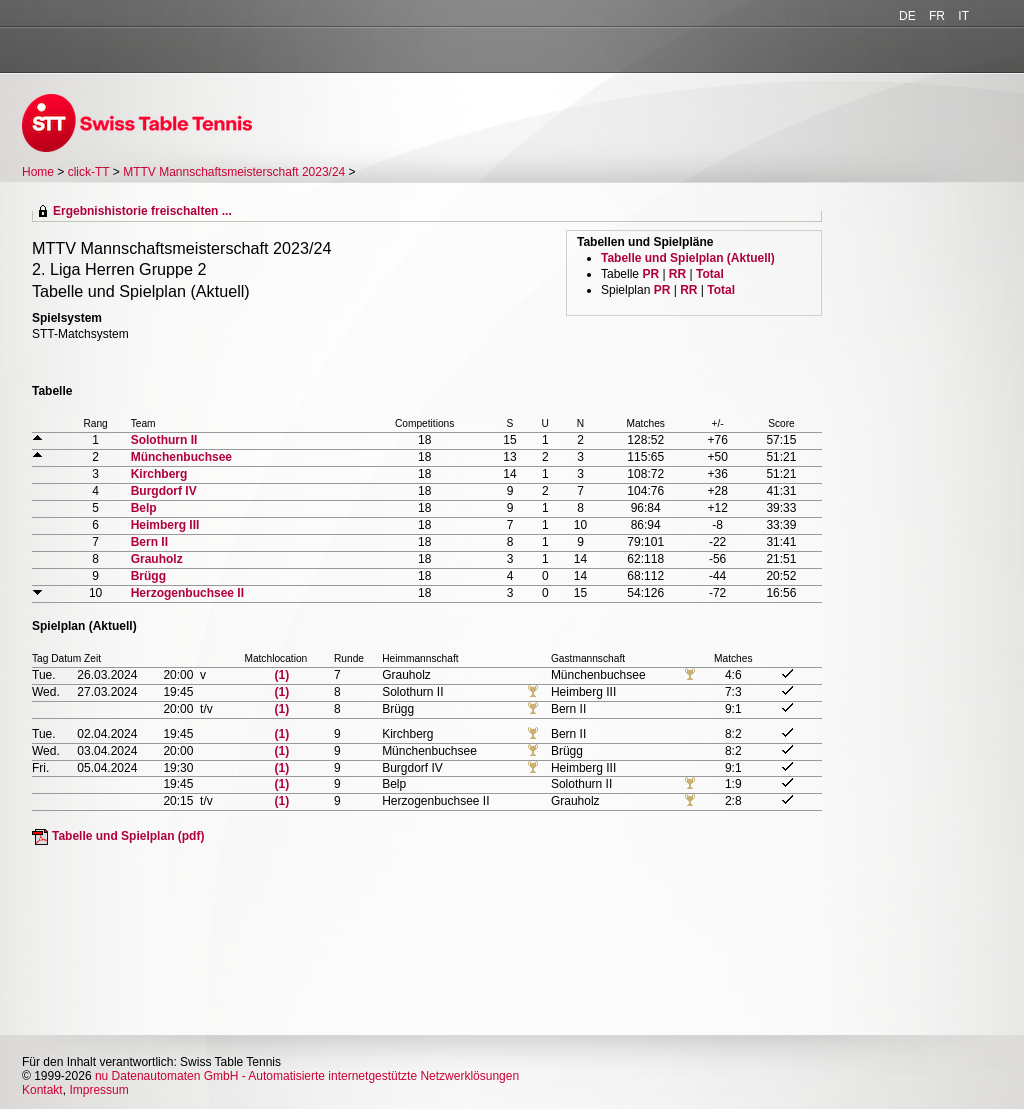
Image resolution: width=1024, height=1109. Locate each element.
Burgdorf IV (164, 491)
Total (710, 274)
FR (937, 16)
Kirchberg (159, 474)
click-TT (89, 172)
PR (650, 274)
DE (907, 16)
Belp (144, 508)
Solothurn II (164, 440)
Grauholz (157, 559)
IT (963, 16)
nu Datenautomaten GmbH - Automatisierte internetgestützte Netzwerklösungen (307, 1076)
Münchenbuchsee (181, 457)
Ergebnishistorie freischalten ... (142, 211)
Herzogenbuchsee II (187, 593)
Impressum (98, 1090)
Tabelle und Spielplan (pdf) (128, 836)
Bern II (149, 542)
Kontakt (42, 1090)
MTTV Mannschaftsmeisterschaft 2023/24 (235, 172)
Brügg (148, 576)
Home (38, 172)
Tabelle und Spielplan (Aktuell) (688, 258)
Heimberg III (165, 525)
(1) (282, 675)
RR (677, 274)
